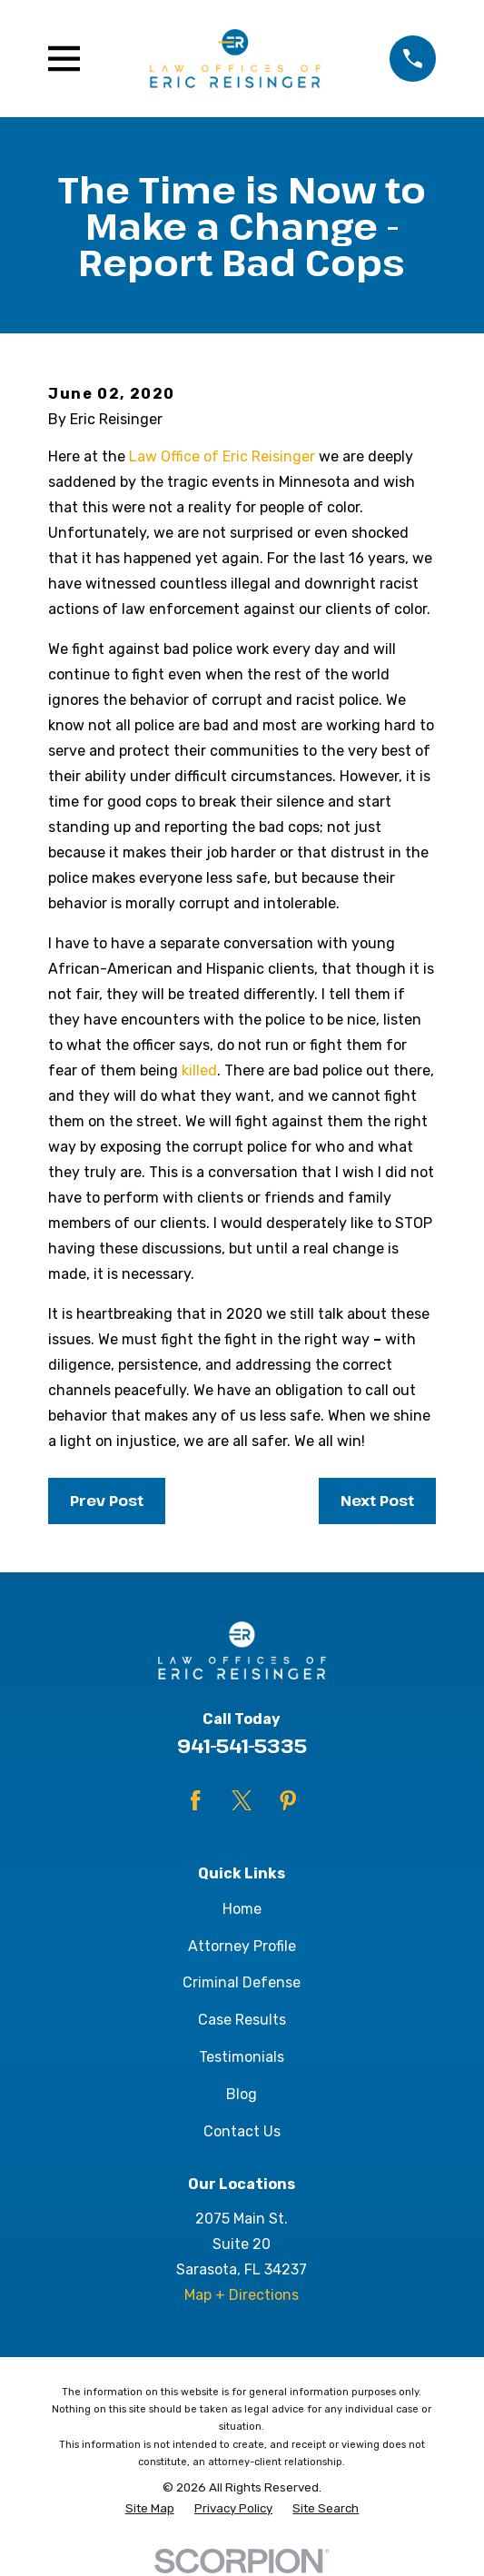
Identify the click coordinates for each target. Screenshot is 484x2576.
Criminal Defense (242, 1982)
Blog (241, 2094)
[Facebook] (195, 1800)
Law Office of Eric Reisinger (222, 456)
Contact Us (242, 2131)
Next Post (377, 1501)
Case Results (242, 2019)
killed (199, 1070)
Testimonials (241, 2057)
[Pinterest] (288, 1800)
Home (242, 1908)
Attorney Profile (242, 1946)
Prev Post (106, 1501)
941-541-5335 (242, 1745)
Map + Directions (241, 2295)
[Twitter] (242, 1800)
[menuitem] (149, 2508)
